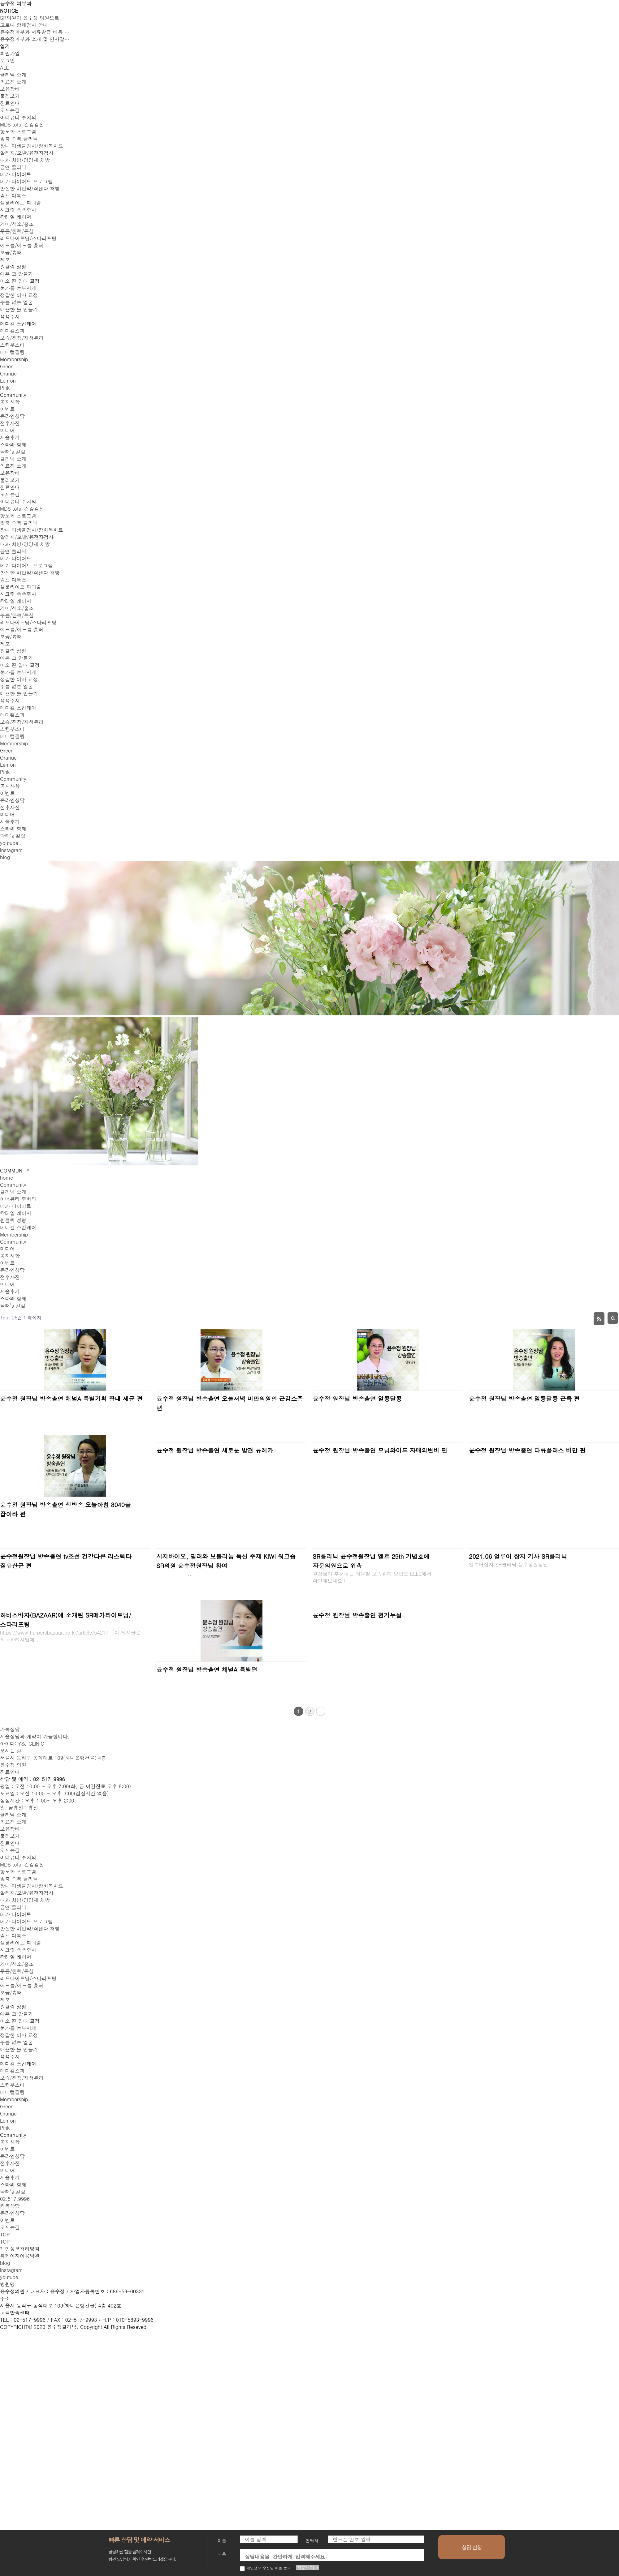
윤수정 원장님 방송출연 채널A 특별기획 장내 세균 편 (71, 1398)
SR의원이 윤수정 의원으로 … (33, 17)
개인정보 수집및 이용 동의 (265, 2567)
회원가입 (10, 53)
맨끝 (320, 1711)
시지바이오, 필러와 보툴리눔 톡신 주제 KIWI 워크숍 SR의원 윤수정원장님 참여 (226, 1561)
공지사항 (10, 1255)
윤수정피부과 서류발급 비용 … (34, 32)
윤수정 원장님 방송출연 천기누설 (357, 1615)
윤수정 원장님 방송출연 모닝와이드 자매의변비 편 (380, 1450)
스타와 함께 (13, 1298)
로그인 (7, 60)
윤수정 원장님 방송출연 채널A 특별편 (206, 1669)
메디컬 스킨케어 (18, 1227)
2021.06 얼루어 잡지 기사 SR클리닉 (518, 1556)
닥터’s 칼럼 (12, 1305)
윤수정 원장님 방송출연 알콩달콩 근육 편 (524, 1398)
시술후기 (10, 1291)
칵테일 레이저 (15, 1213)
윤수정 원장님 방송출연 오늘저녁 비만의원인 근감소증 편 (229, 1403)
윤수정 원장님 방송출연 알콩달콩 (357, 1398)
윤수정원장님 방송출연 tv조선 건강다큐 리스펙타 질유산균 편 (66, 1561)
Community (13, 1184)
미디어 (7, 1248)
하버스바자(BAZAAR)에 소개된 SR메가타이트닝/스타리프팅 (65, 1619)
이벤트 (7, 1263)
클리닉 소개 (13, 1191)
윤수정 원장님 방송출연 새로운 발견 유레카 (214, 1450)
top (5, 2241)
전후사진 (10, 1277)
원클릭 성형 (13, 1220)
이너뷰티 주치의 (18, 1198)
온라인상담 (12, 1270)
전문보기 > (307, 2567)
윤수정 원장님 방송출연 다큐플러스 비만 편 (527, 1450)
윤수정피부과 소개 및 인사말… (34, 39)
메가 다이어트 (15, 1206)
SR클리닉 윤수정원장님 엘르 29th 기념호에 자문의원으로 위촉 (371, 1561)
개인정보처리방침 (20, 2248)
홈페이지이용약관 (20, 2255)
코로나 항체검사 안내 (24, 24)
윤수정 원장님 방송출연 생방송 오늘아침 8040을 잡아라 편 (65, 1509)
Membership (14, 1234)
